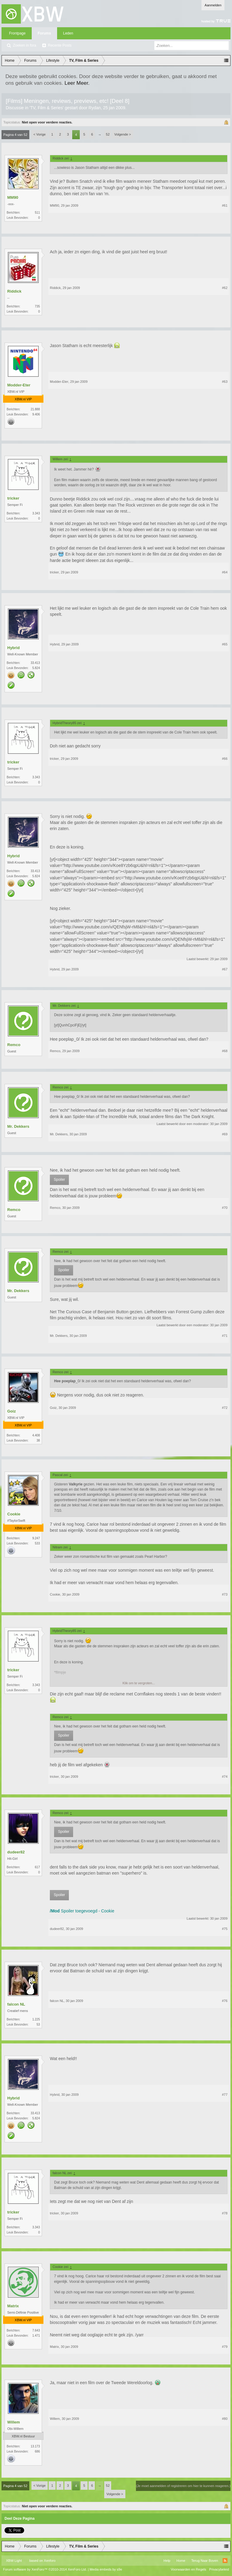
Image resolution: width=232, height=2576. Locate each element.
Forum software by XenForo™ (45, 2569)
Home (180, 2560)
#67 (224, 969)
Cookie (13, 1514)
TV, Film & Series (46, 107)
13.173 (35, 2446)
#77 (224, 2094)
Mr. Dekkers (18, 1126)
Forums (44, 33)
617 (37, 1867)
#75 (224, 1929)
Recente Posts (60, 45)
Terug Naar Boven (204, 2560)
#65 (224, 644)
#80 (224, 2418)
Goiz (11, 1411)
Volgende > (122, 134)
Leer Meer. (77, 83)
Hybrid (13, 647)
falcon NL (16, 2004)
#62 (224, 288)
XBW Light (14, 2560)
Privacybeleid (219, 2569)
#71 (224, 1335)
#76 (224, 2001)
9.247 (36, 1538)
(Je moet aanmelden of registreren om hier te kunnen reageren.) (183, 2486)
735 (37, 306)
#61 (224, 205)
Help (166, 2560)
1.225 (36, 2019)
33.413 (35, 663)
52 (108, 134)
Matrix (13, 2306)
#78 (224, 2213)
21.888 (35, 409)
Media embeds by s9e (106, 2569)
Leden (68, 33)
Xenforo (50, 2560)
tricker (13, 498)
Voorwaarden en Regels (188, 2569)
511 (37, 212)
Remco (13, 1044)
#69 (224, 1134)
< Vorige (40, 134)
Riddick (14, 291)
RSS (225, 2560)
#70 (224, 1207)
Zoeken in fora (24, 45)
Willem (13, 2422)
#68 (224, 1051)
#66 (224, 758)
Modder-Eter (19, 385)
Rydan (95, 107)
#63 (224, 381)
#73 (224, 1594)
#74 (224, 1776)
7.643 (36, 2330)
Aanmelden (213, 5)
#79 (224, 2346)
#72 (224, 1407)
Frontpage (17, 33)
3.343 (36, 513)
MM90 (12, 197)
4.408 (36, 1435)
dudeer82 (16, 1852)
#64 (224, 572)
